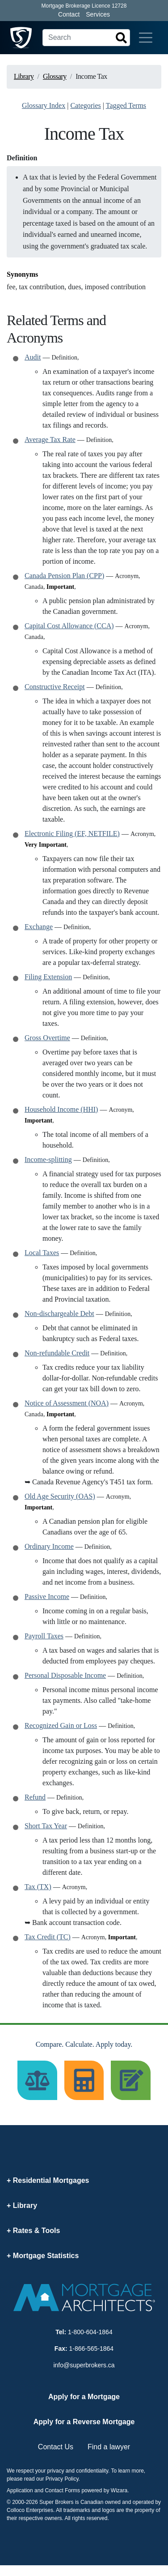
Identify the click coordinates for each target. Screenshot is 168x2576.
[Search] (86, 37)
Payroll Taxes (44, 1636)
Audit (33, 357)
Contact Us (55, 2447)
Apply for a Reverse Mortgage (84, 2422)
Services (98, 14)
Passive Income (47, 1596)
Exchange (39, 926)
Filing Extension (48, 977)
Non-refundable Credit (57, 1353)
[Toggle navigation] (146, 37)
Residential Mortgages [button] (51, 2180)
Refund (35, 1797)
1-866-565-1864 (91, 2348)
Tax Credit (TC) (48, 1937)
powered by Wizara (104, 2490)
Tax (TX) (38, 1886)
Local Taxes (42, 1252)
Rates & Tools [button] (36, 2230)
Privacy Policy (62, 2479)
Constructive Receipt (55, 686)
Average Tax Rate (50, 439)
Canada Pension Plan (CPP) (64, 575)
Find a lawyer (109, 2447)
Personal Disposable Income (65, 1675)
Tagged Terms (126, 105)
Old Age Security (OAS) (60, 1496)
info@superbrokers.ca (83, 2365)
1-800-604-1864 (90, 2332)
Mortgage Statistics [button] (46, 2255)
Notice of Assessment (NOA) (67, 1403)
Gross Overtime (47, 1038)
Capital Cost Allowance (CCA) (69, 626)
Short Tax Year (46, 1826)
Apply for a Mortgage (84, 2396)
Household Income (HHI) (61, 1109)
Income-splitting (48, 1159)
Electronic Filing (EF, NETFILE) (72, 833)
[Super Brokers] (21, 38)
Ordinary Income (49, 1546)
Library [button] (25, 2205)
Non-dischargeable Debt (59, 1313)
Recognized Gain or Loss (61, 1725)
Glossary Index (43, 105)
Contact (69, 14)
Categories (85, 105)
